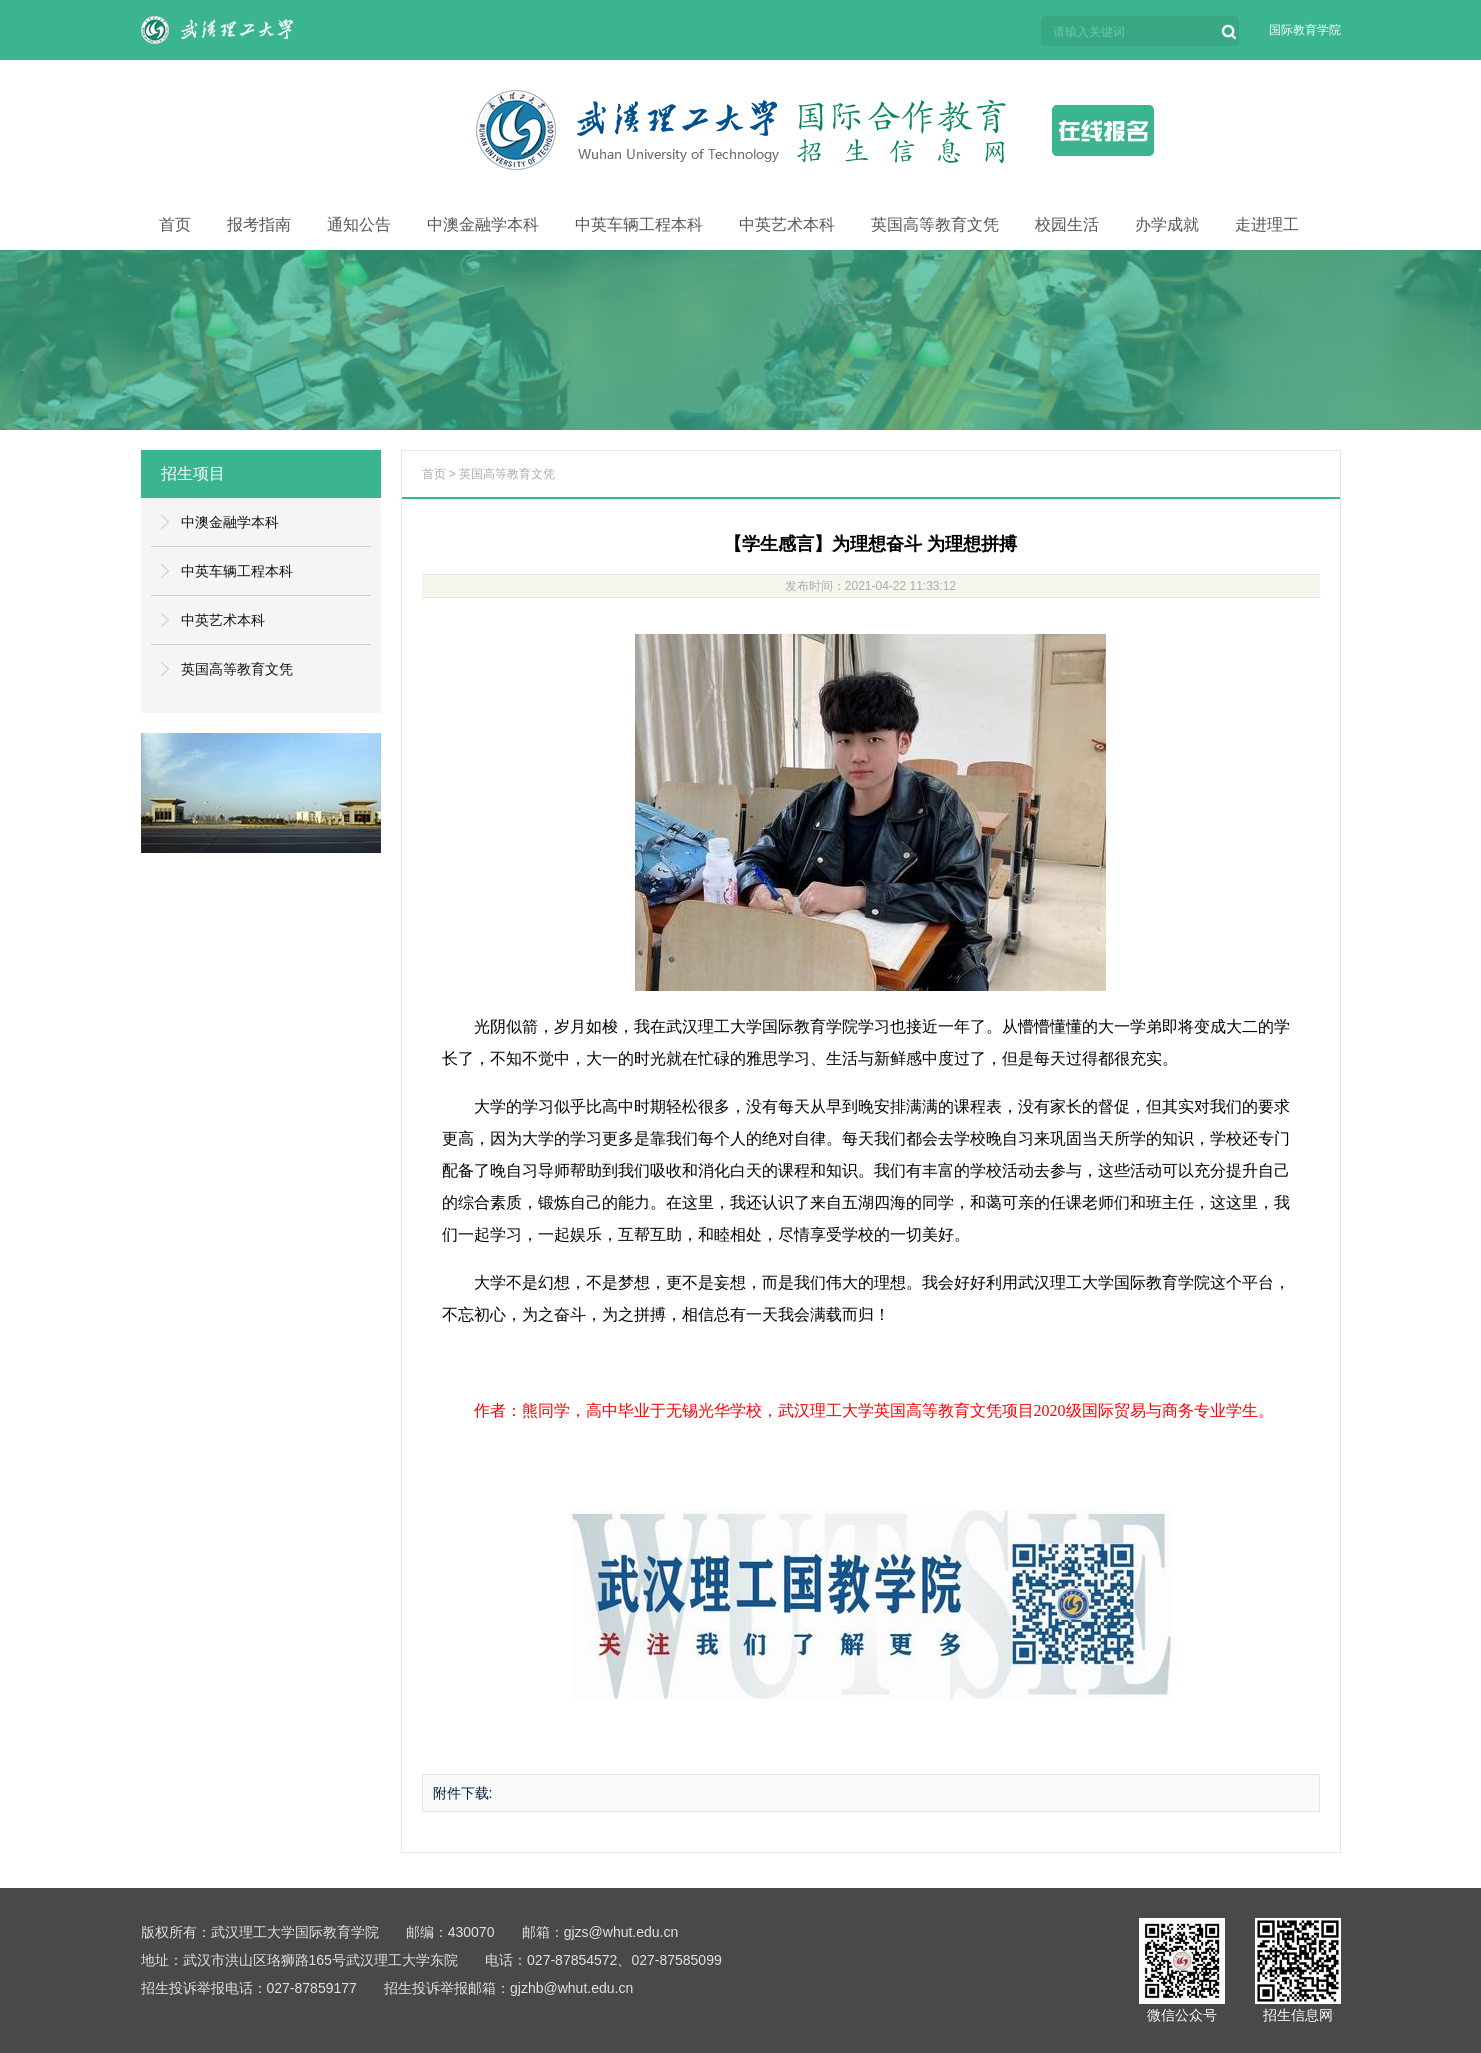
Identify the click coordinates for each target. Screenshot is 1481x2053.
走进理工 (1267, 224)
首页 (175, 224)
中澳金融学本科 (483, 224)
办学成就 (1167, 224)
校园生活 (1067, 224)
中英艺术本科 (787, 224)
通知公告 (359, 224)
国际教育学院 (1305, 30)
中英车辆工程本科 (639, 224)
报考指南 (259, 224)
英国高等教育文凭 (935, 224)
